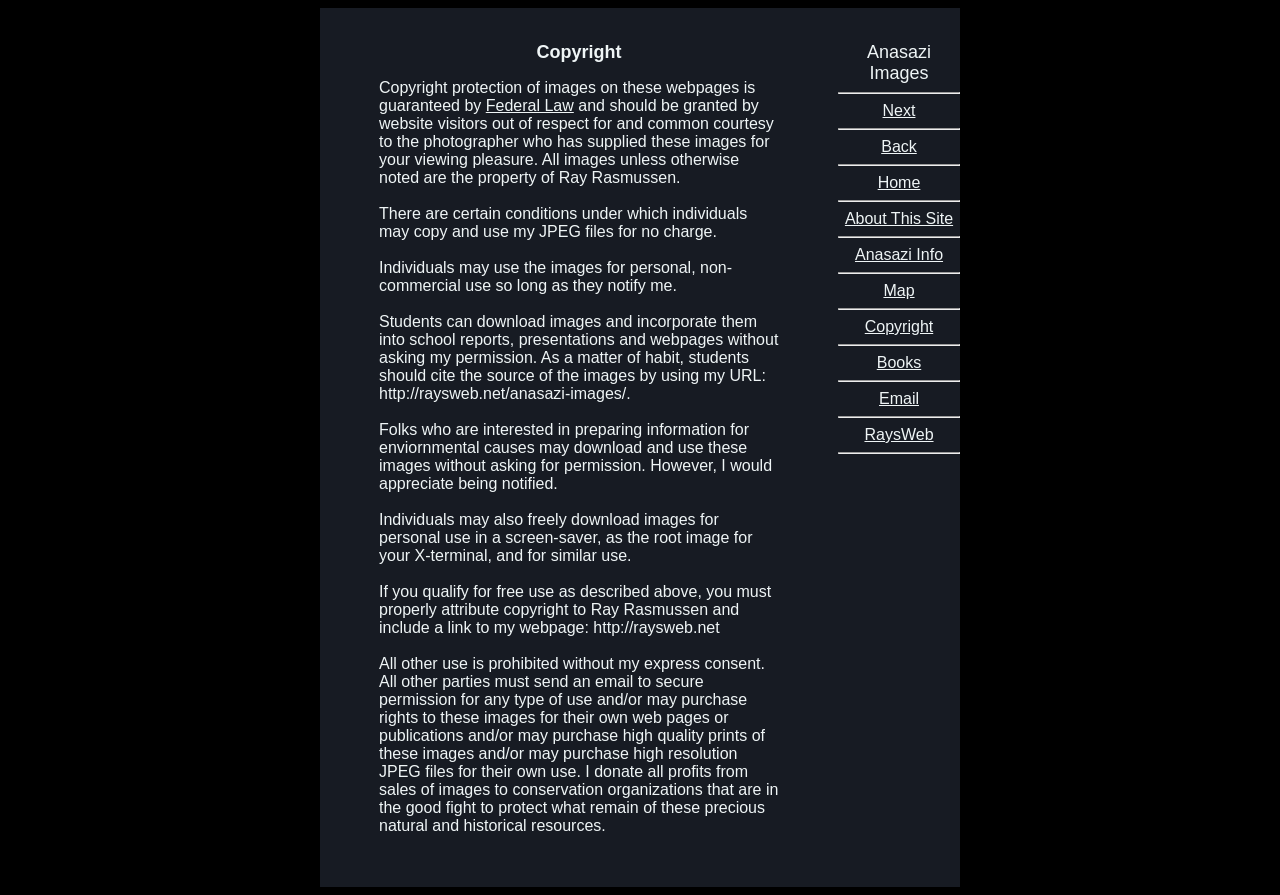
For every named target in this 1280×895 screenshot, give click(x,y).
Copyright (899, 326)
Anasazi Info (899, 254)
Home (899, 182)
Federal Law (530, 105)
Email (899, 398)
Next (899, 110)
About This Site (899, 218)
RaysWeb (898, 434)
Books (899, 362)
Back (899, 146)
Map (898, 290)
